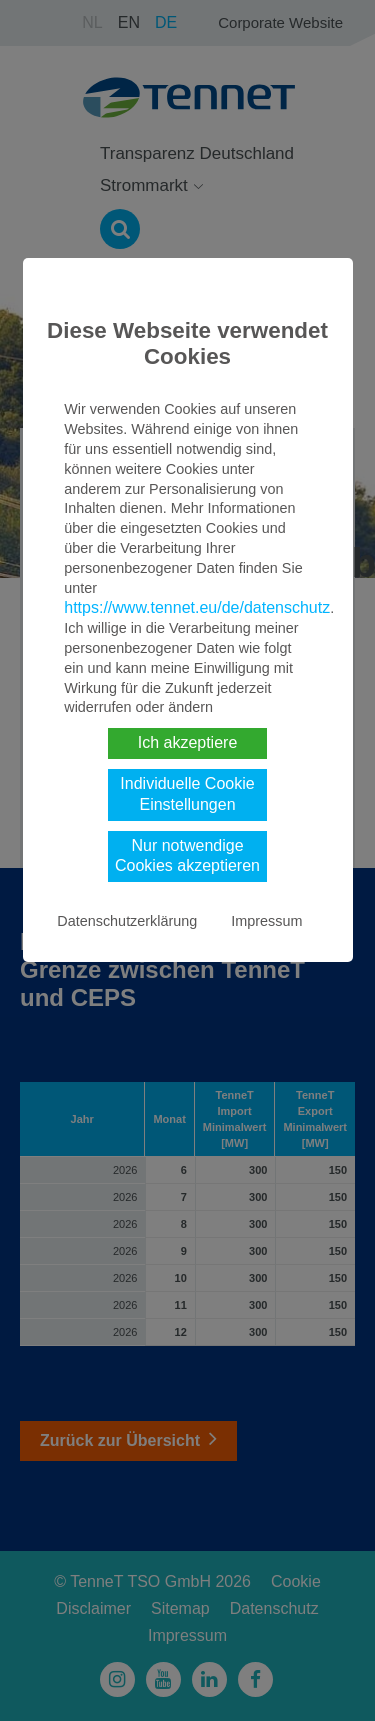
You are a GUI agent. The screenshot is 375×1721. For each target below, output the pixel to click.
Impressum (266, 921)
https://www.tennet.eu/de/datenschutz (197, 607)
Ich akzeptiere (188, 742)
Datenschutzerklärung (127, 921)
